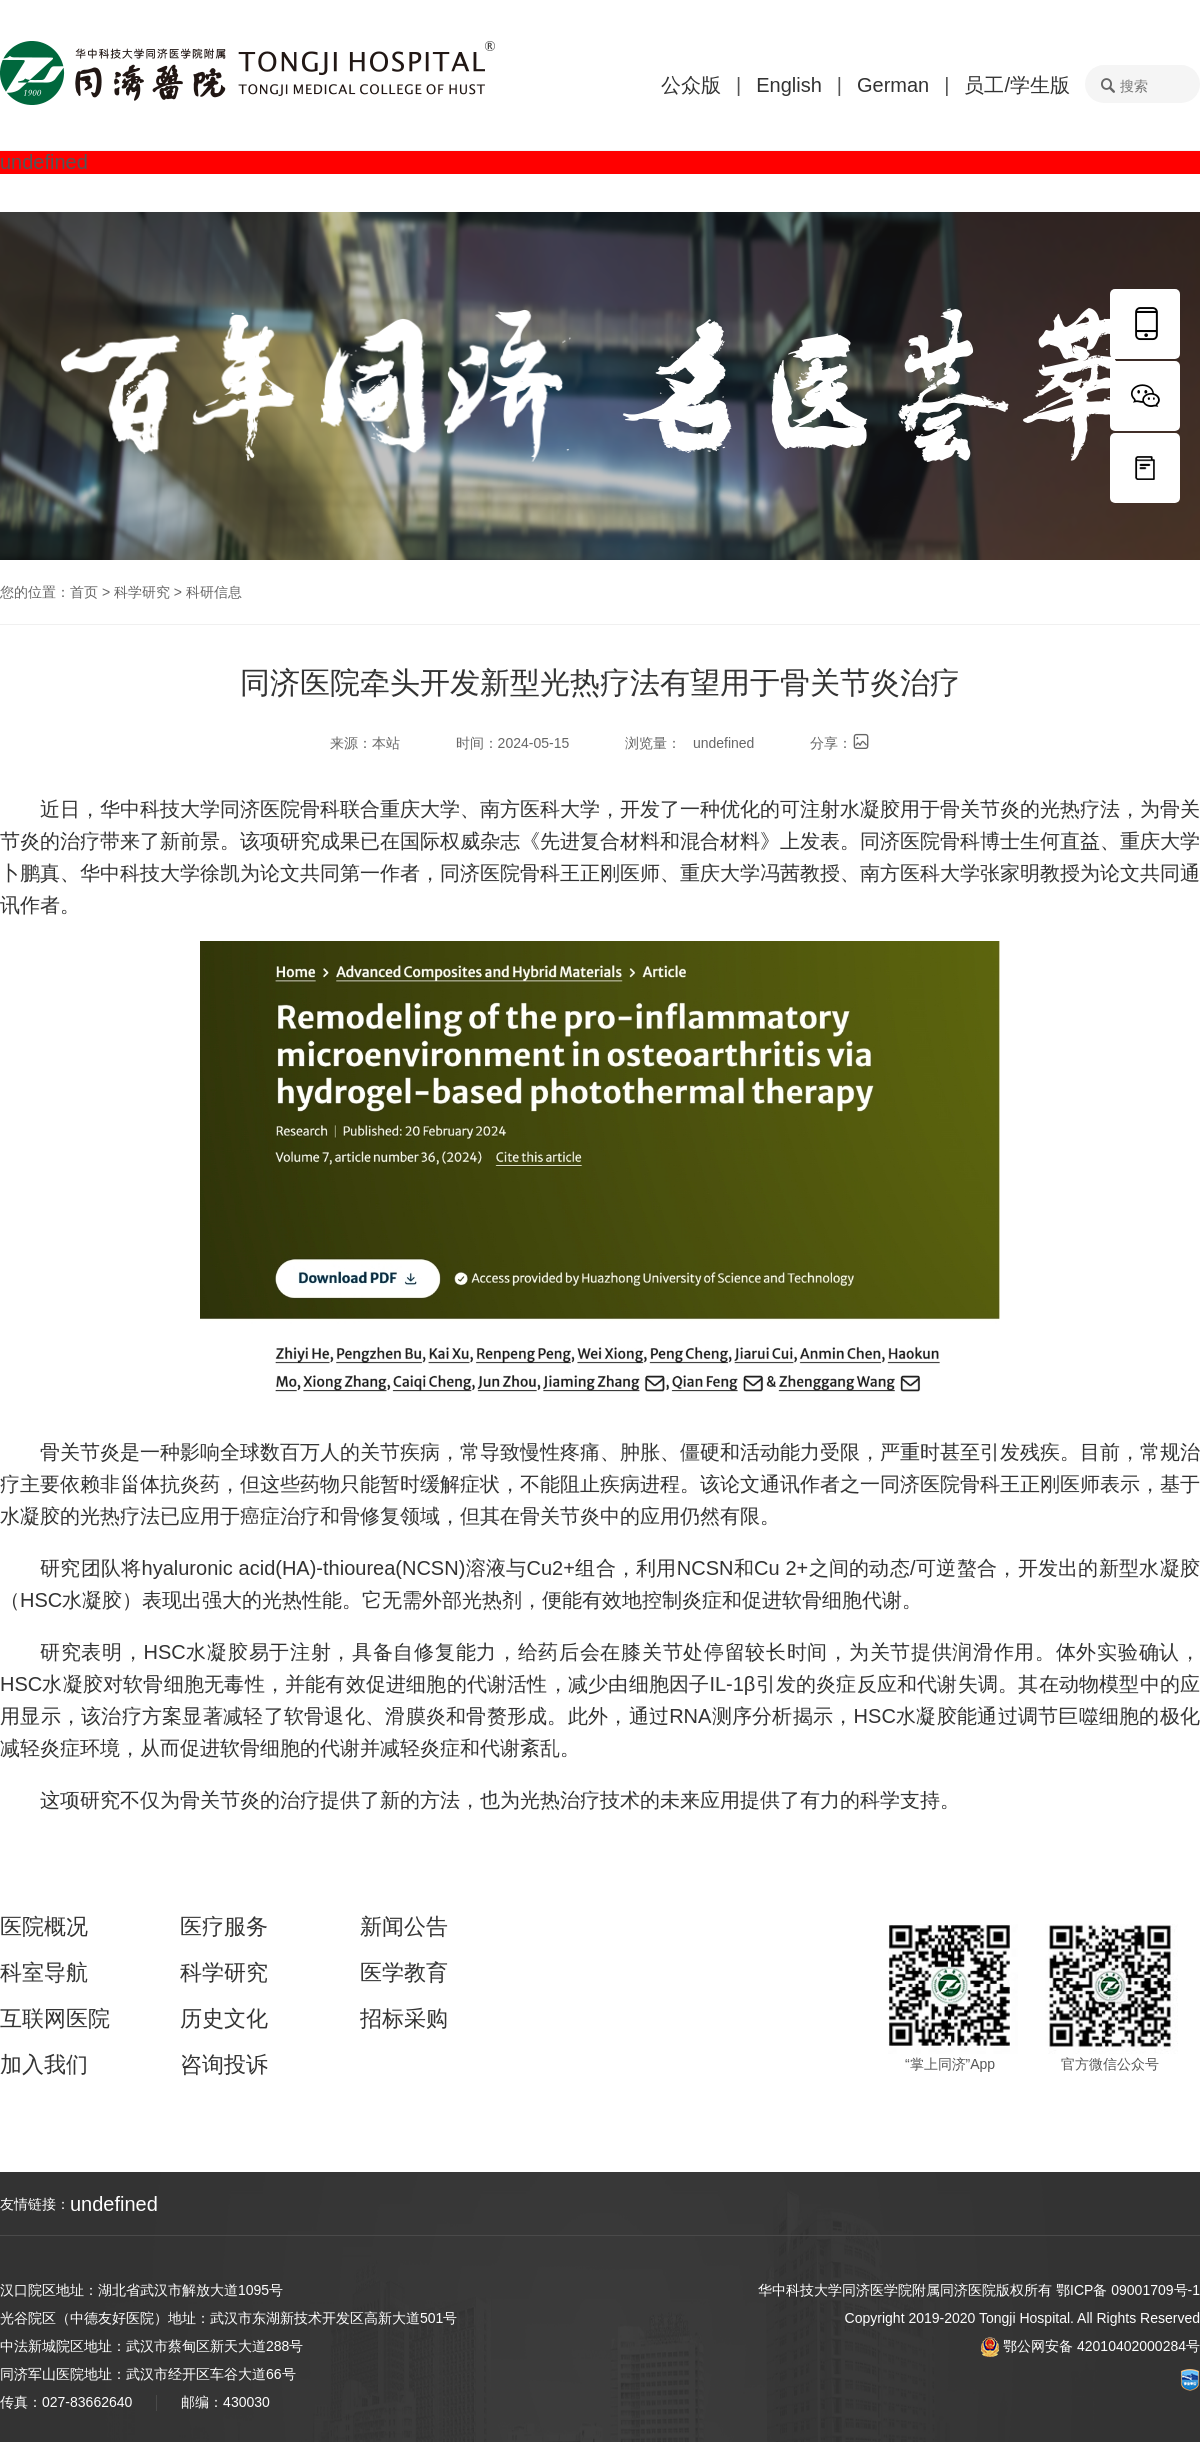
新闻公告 (404, 1927)
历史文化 (224, 2019)
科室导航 (44, 1973)
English (789, 85)
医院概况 (44, 1927)
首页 (84, 592)
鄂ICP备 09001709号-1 (1128, 2290)
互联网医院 (55, 2019)
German (893, 85)
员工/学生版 (1017, 85)
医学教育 (404, 1973)
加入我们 (44, 2065)
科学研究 (142, 592)
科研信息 (214, 592)
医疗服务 (224, 1927)
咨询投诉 (224, 2065)
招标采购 (404, 2019)
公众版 (691, 85)
